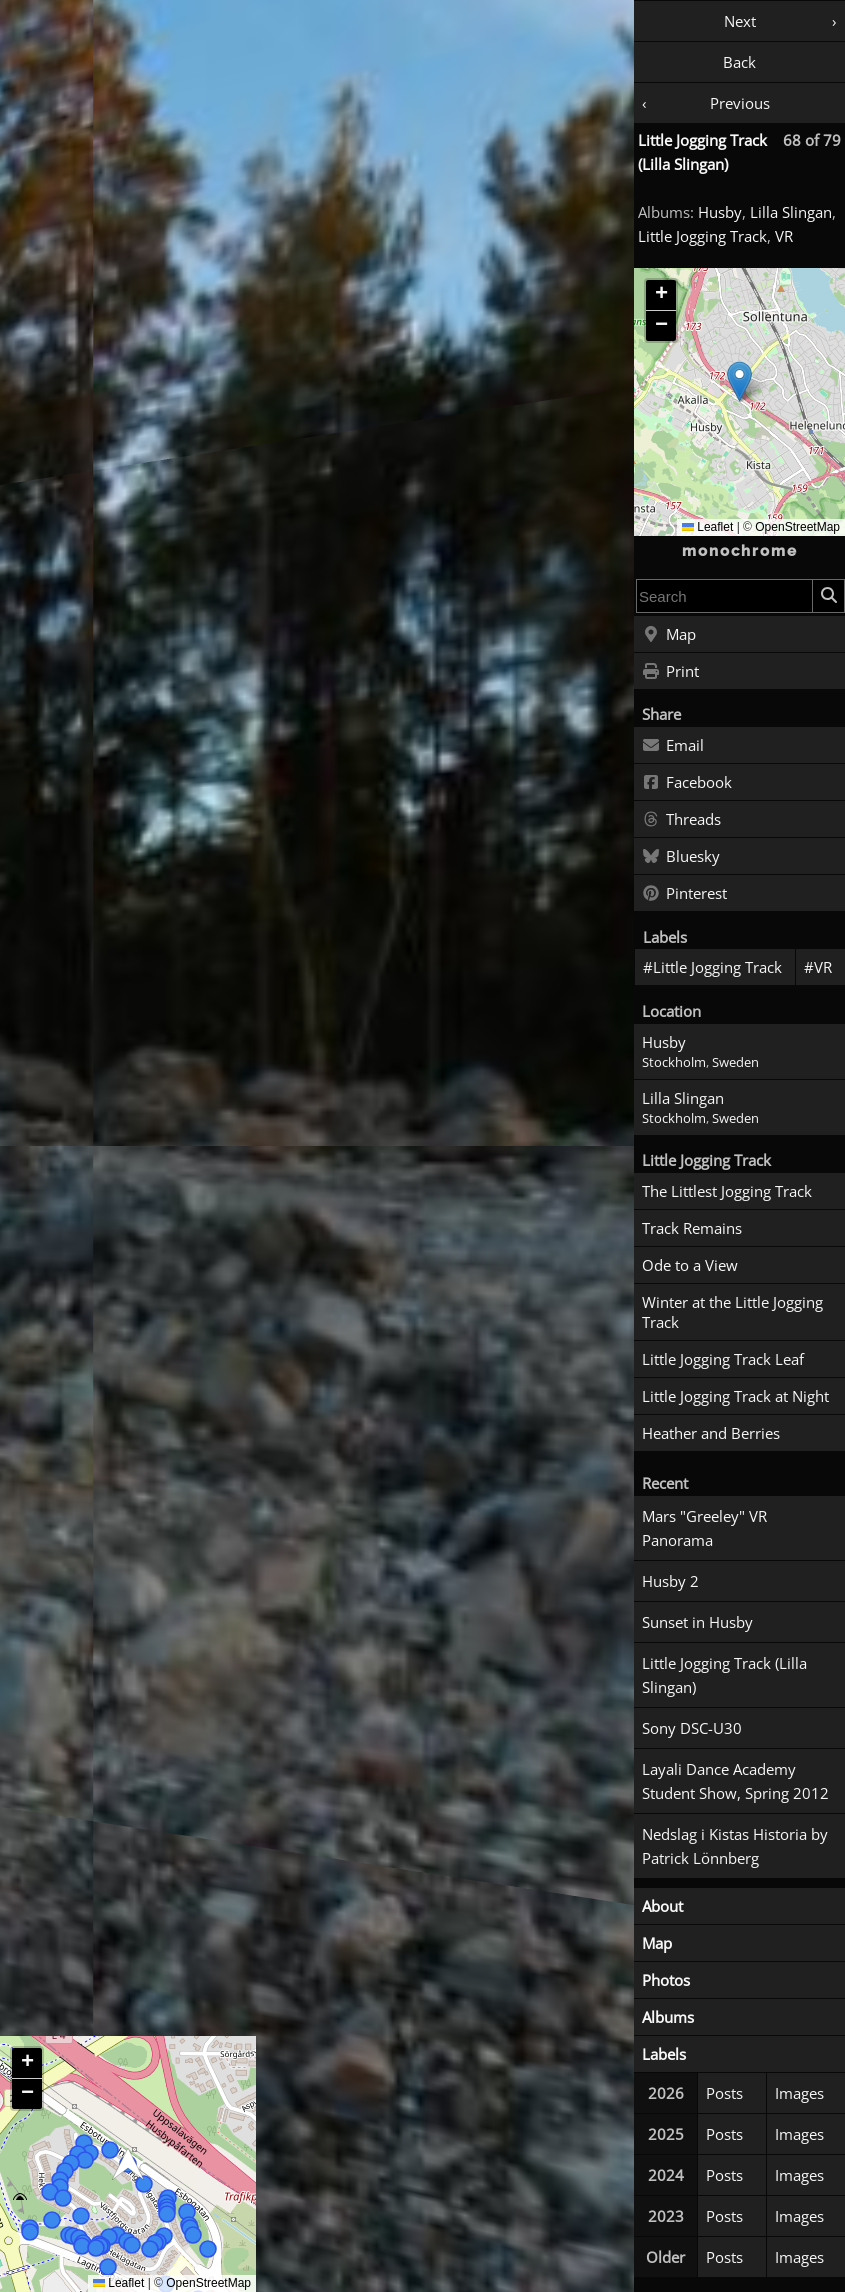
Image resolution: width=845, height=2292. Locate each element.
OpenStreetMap (797, 527)
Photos (666, 1980)
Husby (720, 212)
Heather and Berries (711, 1433)
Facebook (687, 783)
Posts (724, 2093)
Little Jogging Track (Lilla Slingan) (724, 1675)
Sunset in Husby (697, 1622)
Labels (664, 2054)
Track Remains (692, 1228)
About (662, 1906)
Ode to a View (690, 1265)
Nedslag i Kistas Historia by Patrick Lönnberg (735, 1846)
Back (739, 62)
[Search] (828, 596)
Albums (668, 2017)
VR (784, 236)
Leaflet (707, 527)
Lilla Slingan (791, 212)
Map (669, 635)
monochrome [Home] (740, 551)
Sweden (735, 1062)
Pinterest (684, 894)
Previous (740, 103)
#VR (818, 967)
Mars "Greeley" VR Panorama (704, 1528)
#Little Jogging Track (712, 967)
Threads (681, 820)
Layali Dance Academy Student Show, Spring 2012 (735, 1781)
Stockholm (674, 1062)
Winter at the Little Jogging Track (732, 1312)
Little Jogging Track (702, 236)
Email (673, 746)
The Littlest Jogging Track (727, 1191)
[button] (739, 381)
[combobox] (724, 596)
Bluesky (681, 857)
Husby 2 (670, 1581)
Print (670, 672)
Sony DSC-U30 (692, 1728)
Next (740, 21)
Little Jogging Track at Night (735, 1396)
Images (799, 2093)
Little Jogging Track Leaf (723, 1359)
